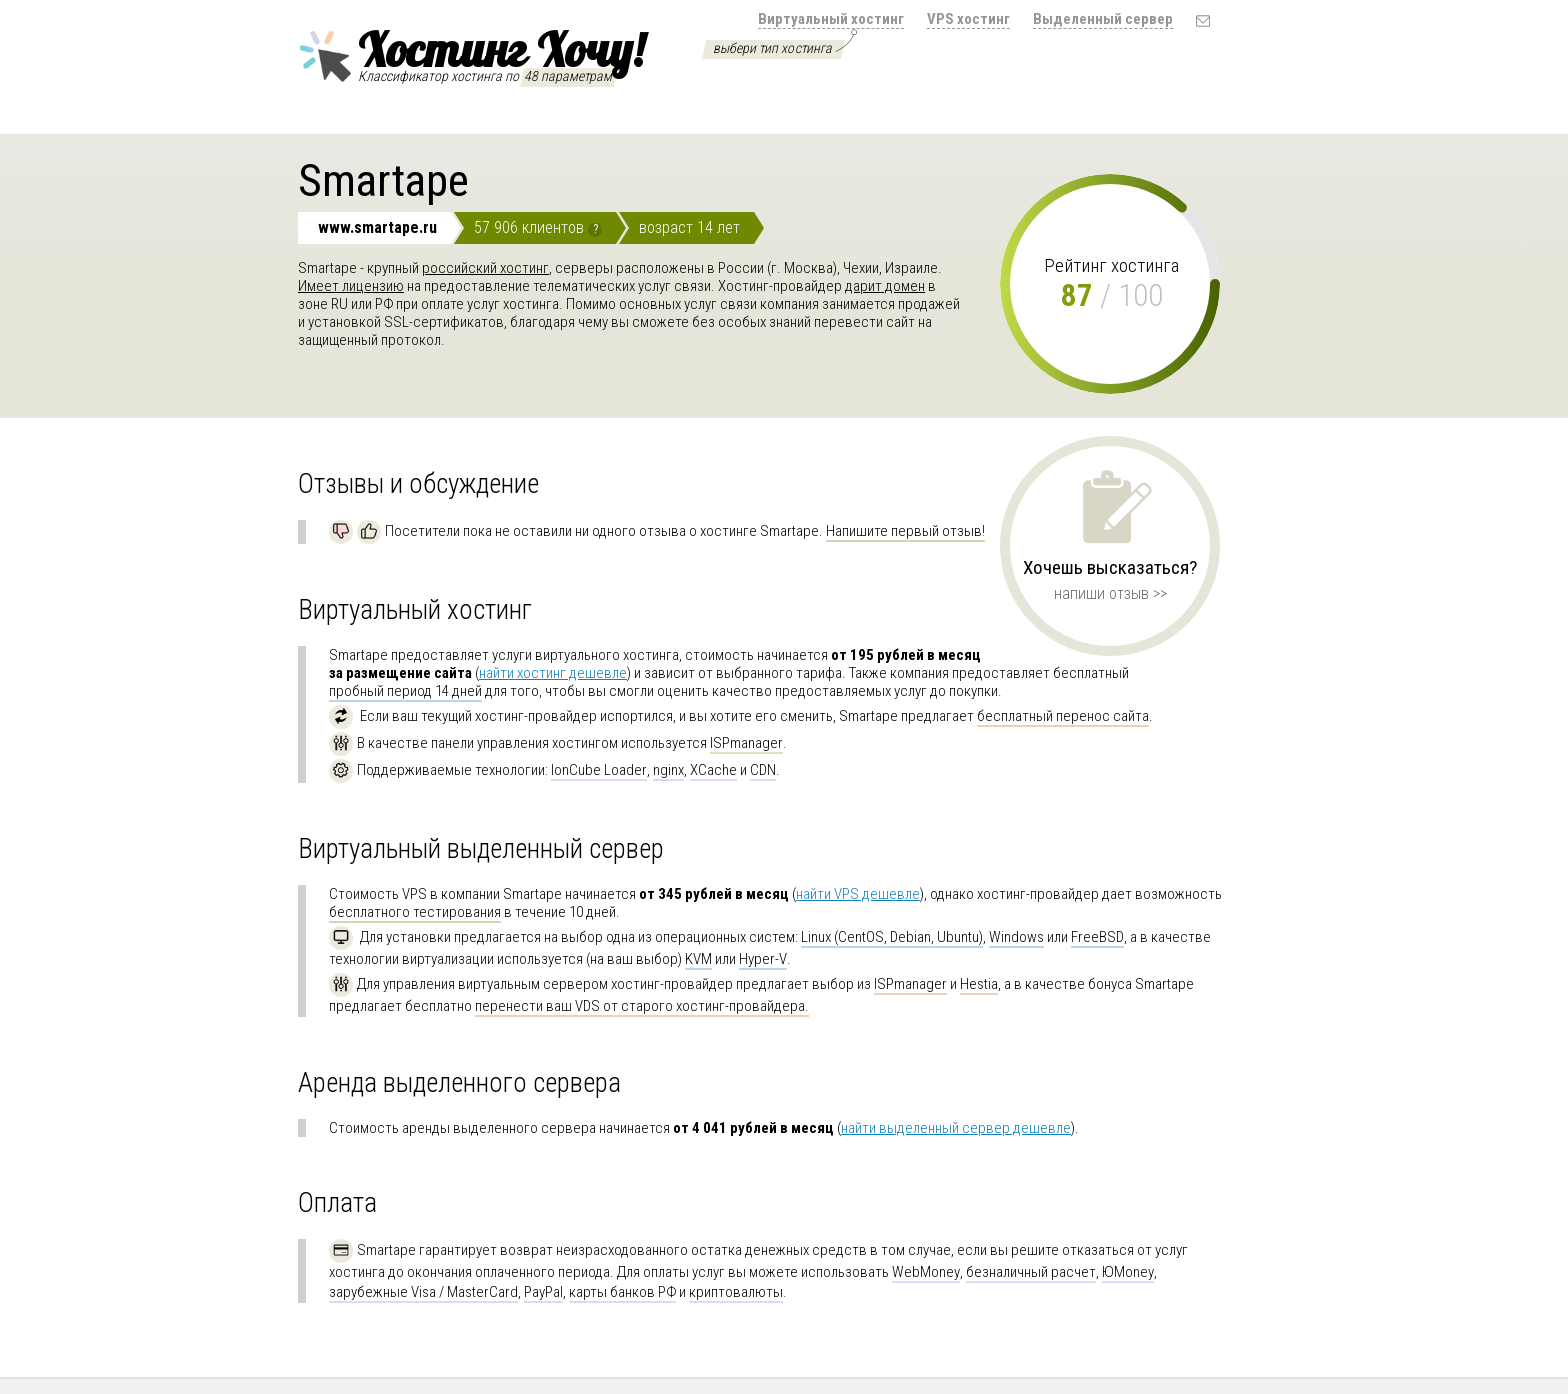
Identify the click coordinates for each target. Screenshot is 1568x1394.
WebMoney (926, 1272)
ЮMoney (1128, 1272)
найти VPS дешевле (858, 894)
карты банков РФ (622, 1292)
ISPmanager (746, 743)
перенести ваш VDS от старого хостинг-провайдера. (642, 1006)
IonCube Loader (599, 770)
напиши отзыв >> (1110, 593)
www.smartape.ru (377, 227)
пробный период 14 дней (405, 691)
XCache (713, 770)
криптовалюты (736, 1292)
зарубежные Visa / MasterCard (423, 1292)
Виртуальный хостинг (831, 19)
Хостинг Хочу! (471, 53)
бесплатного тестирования (415, 912)
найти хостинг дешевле (553, 673)
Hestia (979, 984)
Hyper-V (763, 959)
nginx (668, 770)
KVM (698, 959)
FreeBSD (1097, 937)
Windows (1016, 937)
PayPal (543, 1292)
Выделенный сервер (1103, 19)
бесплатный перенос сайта (1063, 716)
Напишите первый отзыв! (905, 531)
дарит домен (885, 286)
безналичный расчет (1031, 1272)
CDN (763, 770)
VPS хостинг (968, 19)
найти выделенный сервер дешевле (956, 1128)
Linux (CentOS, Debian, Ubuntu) (892, 937)
